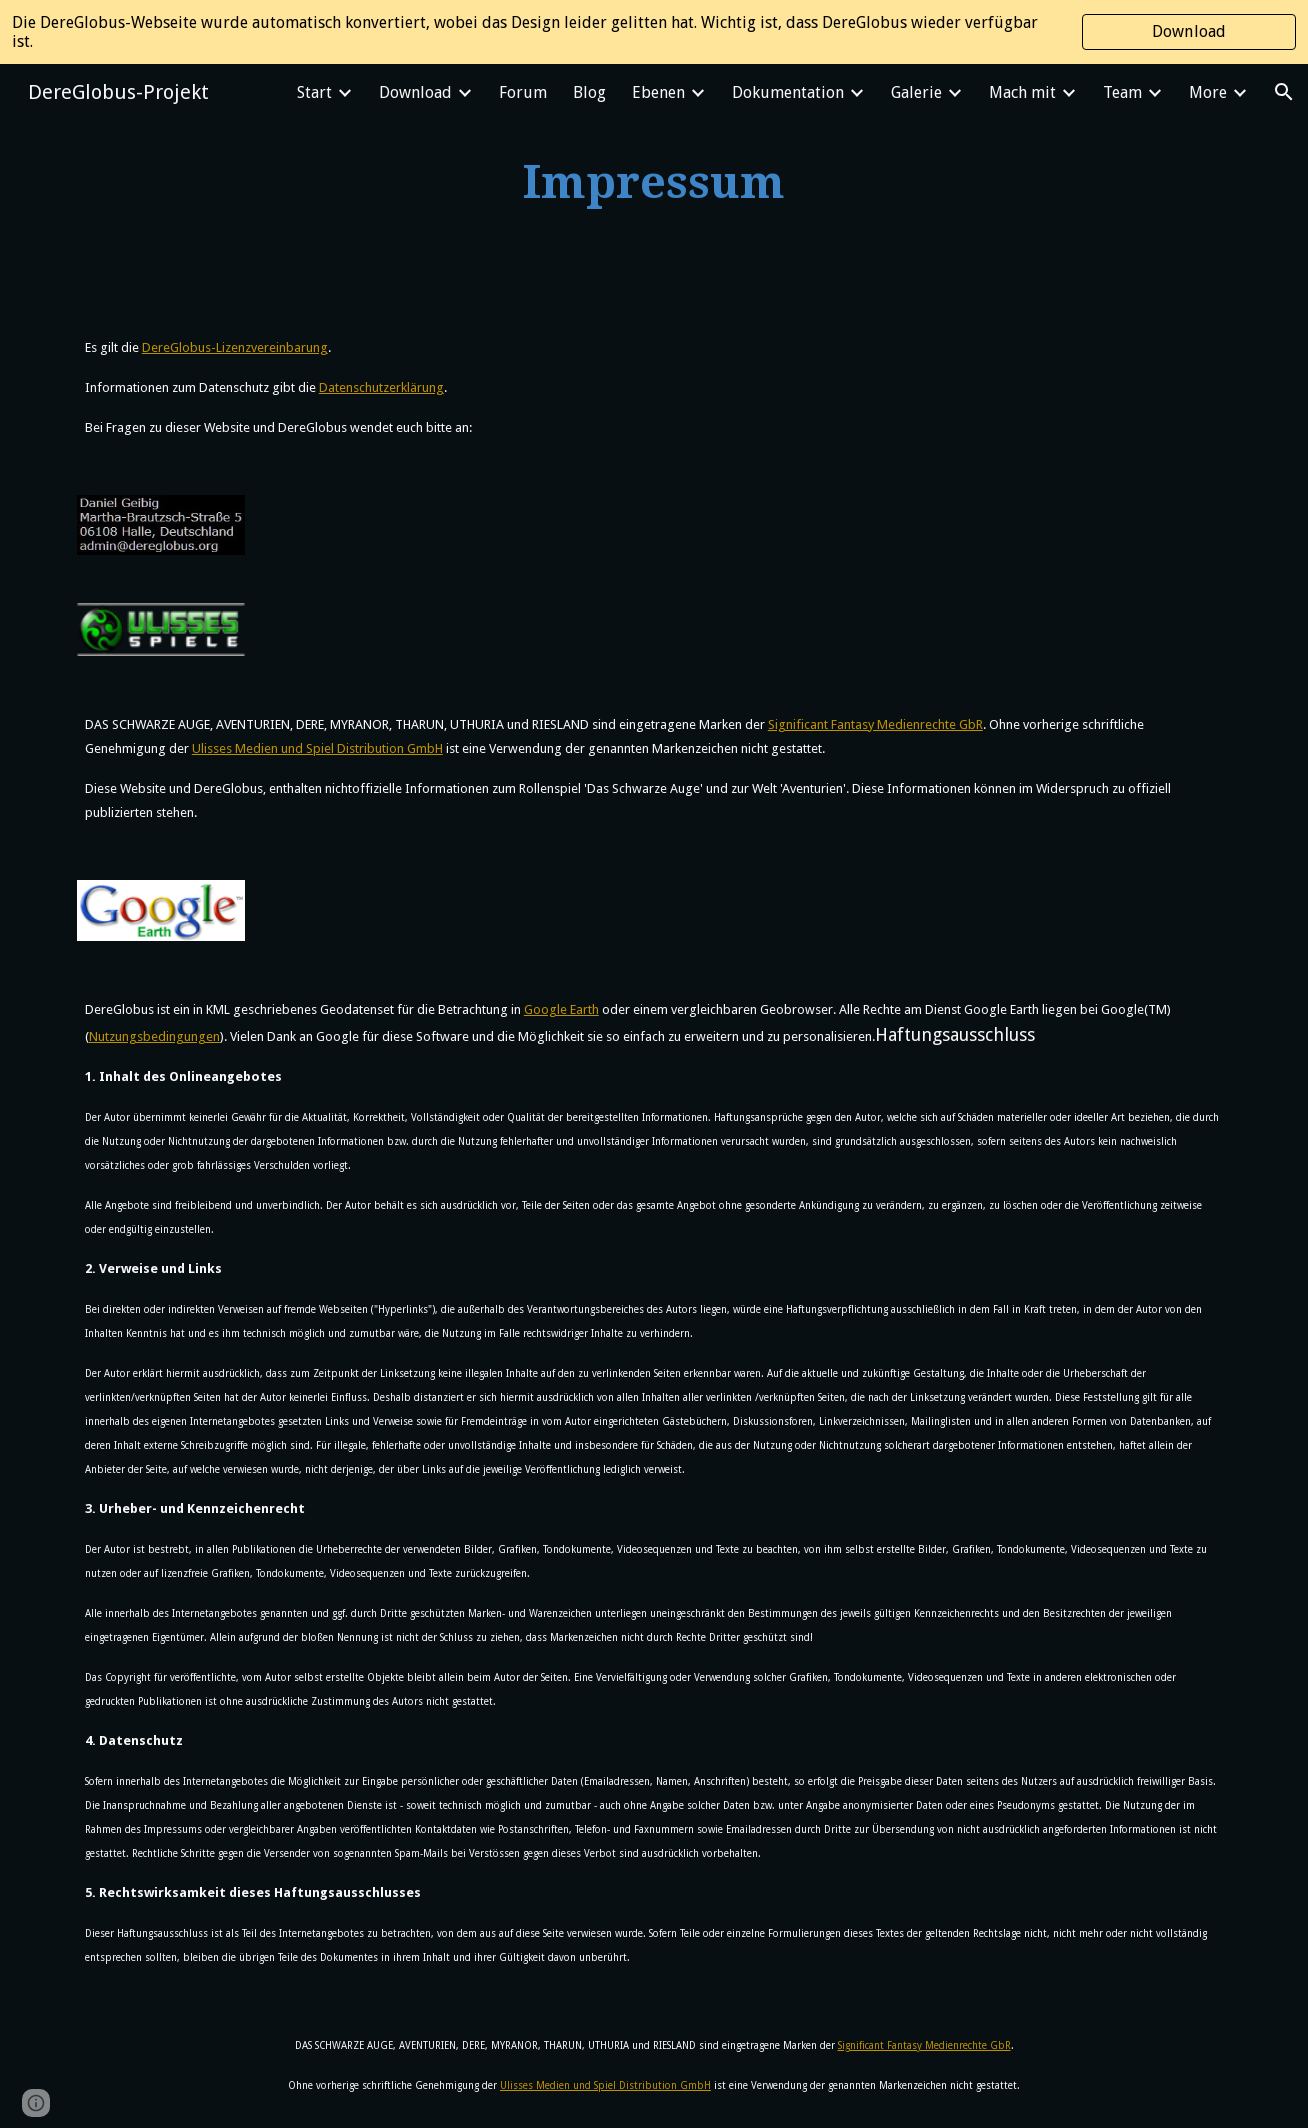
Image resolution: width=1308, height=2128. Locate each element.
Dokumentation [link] (788, 92)
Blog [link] (589, 92)
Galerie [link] (916, 92)
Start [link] (314, 92)
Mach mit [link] (1022, 92)
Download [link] (415, 92)
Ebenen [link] (658, 92)
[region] (654, 32)
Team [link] (1122, 92)
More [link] (1208, 92)
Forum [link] (523, 92)
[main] (654, 183)
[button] (1284, 92)
